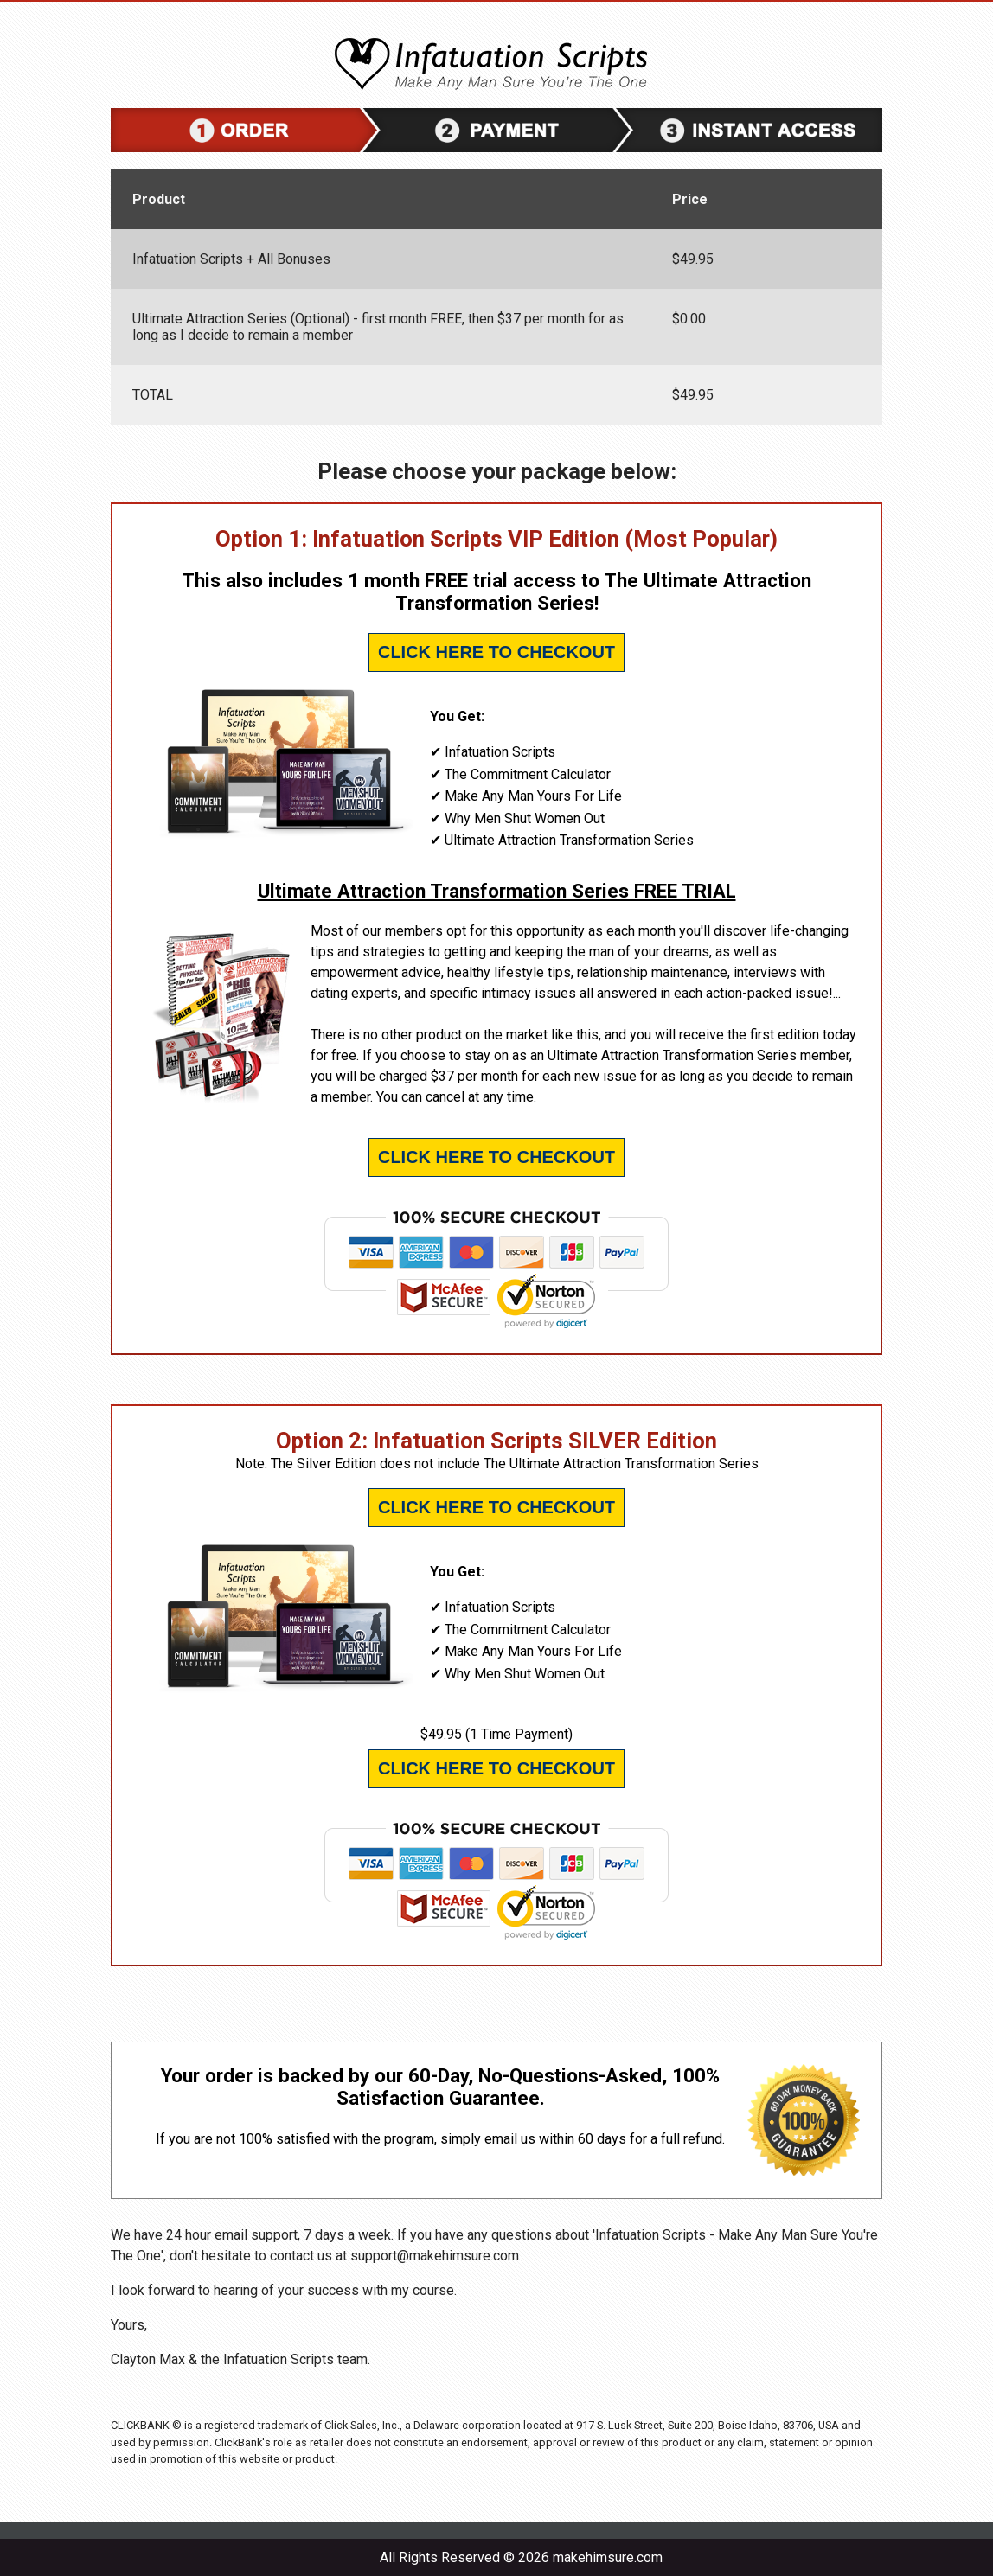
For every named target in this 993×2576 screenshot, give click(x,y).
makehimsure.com (608, 2557)
